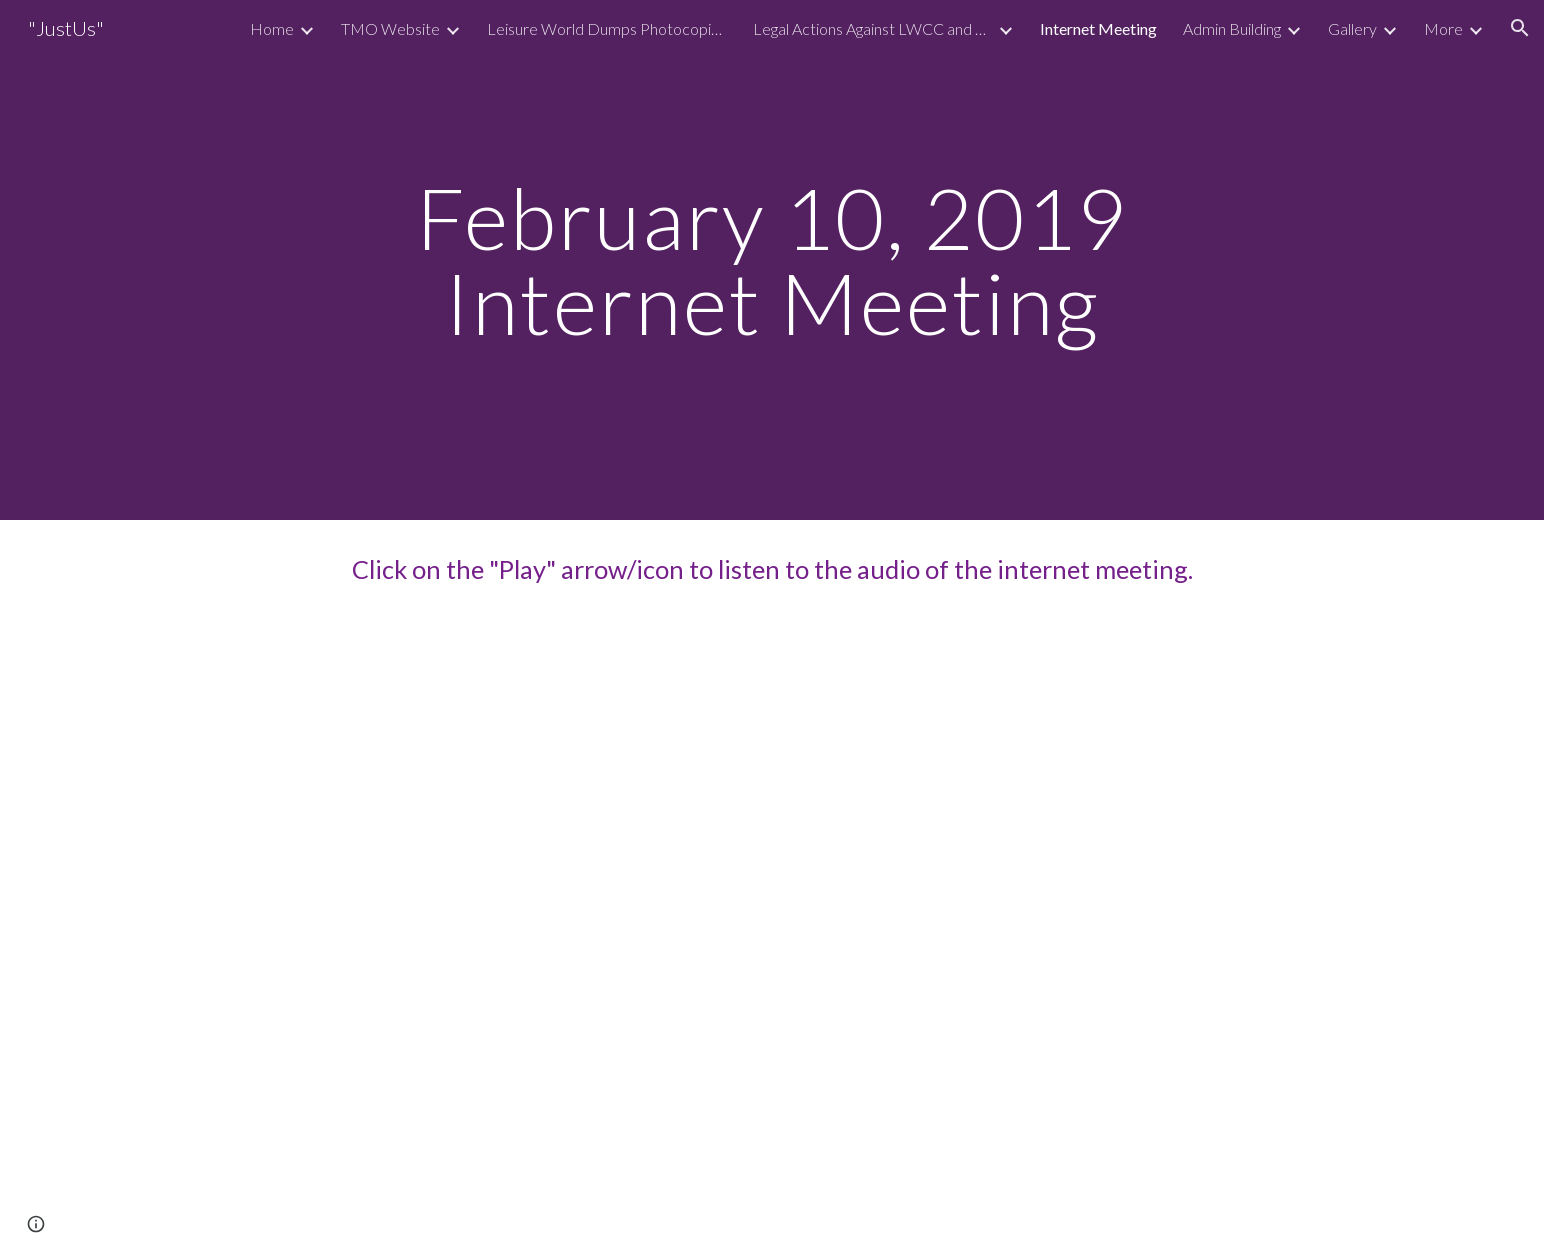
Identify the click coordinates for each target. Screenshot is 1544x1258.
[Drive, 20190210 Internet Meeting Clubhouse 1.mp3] (772, 938)
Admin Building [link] (1232, 28)
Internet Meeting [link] (1098, 28)
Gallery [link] (1352, 28)
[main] (772, 260)
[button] (1520, 28)
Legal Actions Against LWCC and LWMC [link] (873, 28)
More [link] (1443, 28)
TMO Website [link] (390, 28)
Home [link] (272, 28)
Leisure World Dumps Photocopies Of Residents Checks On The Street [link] (607, 28)
